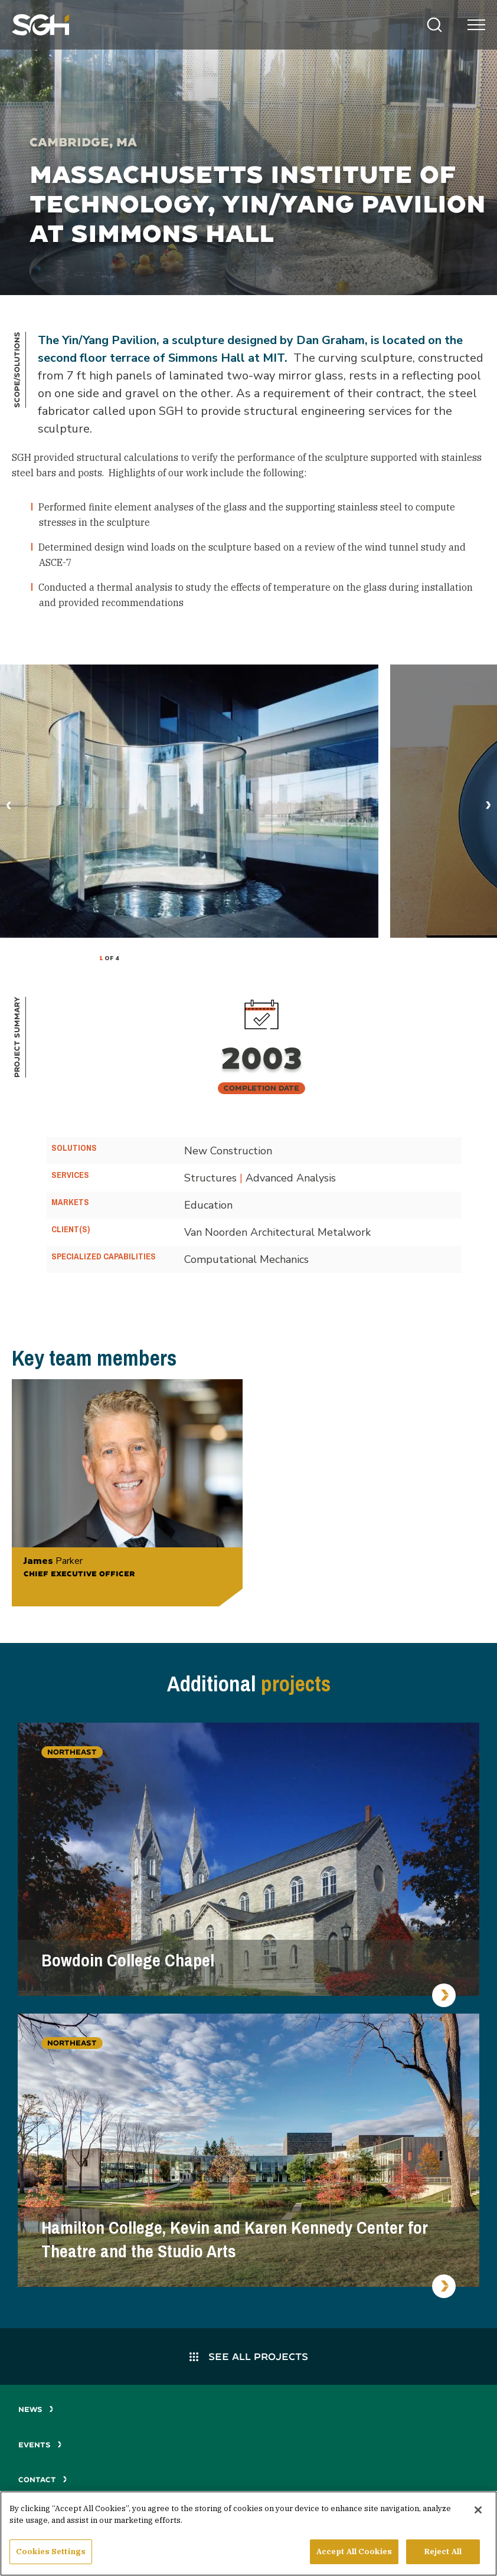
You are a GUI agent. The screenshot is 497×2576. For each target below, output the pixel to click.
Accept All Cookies (354, 2553)
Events (40, 2444)
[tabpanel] (189, 801)
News (36, 2409)
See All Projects (248, 2356)
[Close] (478, 2512)
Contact (42, 2479)
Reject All (443, 2553)
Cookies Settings (51, 2553)
